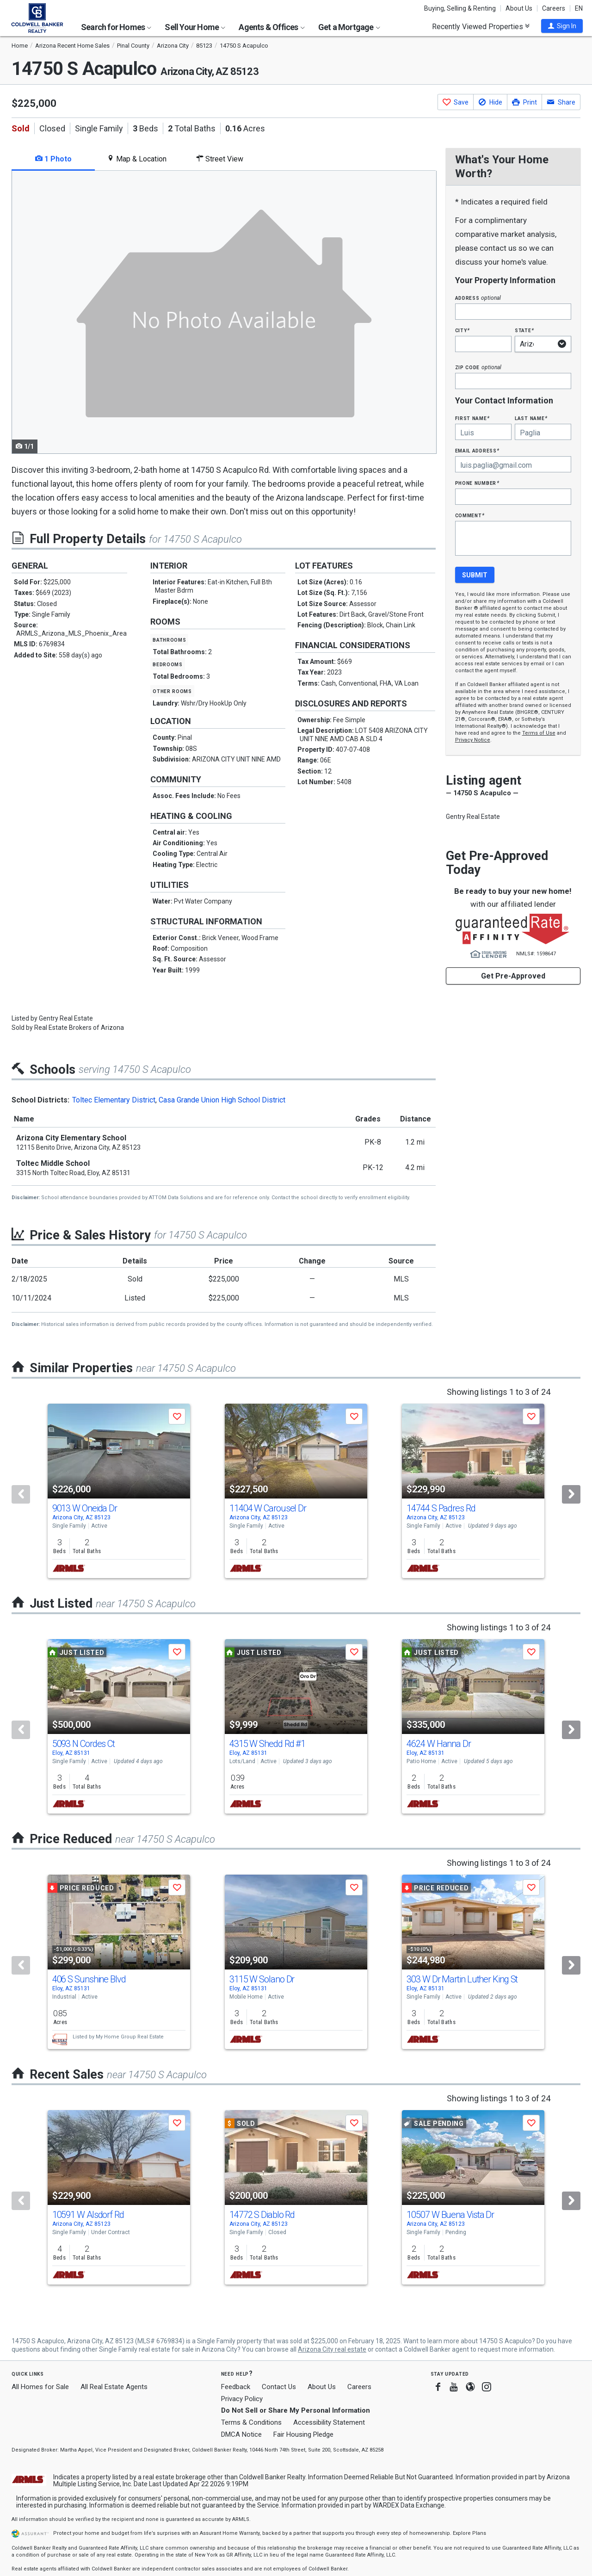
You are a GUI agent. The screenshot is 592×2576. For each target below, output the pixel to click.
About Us (519, 8)
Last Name (531, 418)
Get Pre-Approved (513, 976)
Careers (553, 8)
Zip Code (478, 367)
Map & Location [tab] (136, 159)
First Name (472, 418)
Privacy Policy (242, 2399)
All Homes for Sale (40, 2387)
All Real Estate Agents (114, 2387)
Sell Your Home (195, 27)
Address (478, 297)
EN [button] (579, 8)
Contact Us (279, 2387)
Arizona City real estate (332, 2349)
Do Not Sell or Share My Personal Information (295, 2410)
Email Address (477, 450)
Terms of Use (538, 733)
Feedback (235, 2387)
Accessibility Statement (329, 2422)
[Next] (571, 1494)
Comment (470, 515)
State (524, 330)
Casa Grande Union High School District (222, 1100)
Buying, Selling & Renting (460, 8)
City (462, 330)
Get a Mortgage (349, 27)
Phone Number (477, 482)
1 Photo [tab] (53, 159)
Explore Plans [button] (469, 2533)
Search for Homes (116, 27)
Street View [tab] (219, 159)
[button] (562, 26)
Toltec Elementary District (113, 1100)
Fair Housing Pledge (303, 2434)
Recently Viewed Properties (481, 26)
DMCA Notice (241, 2434)
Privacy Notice (472, 740)
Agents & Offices (271, 27)
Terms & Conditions (251, 2422)
